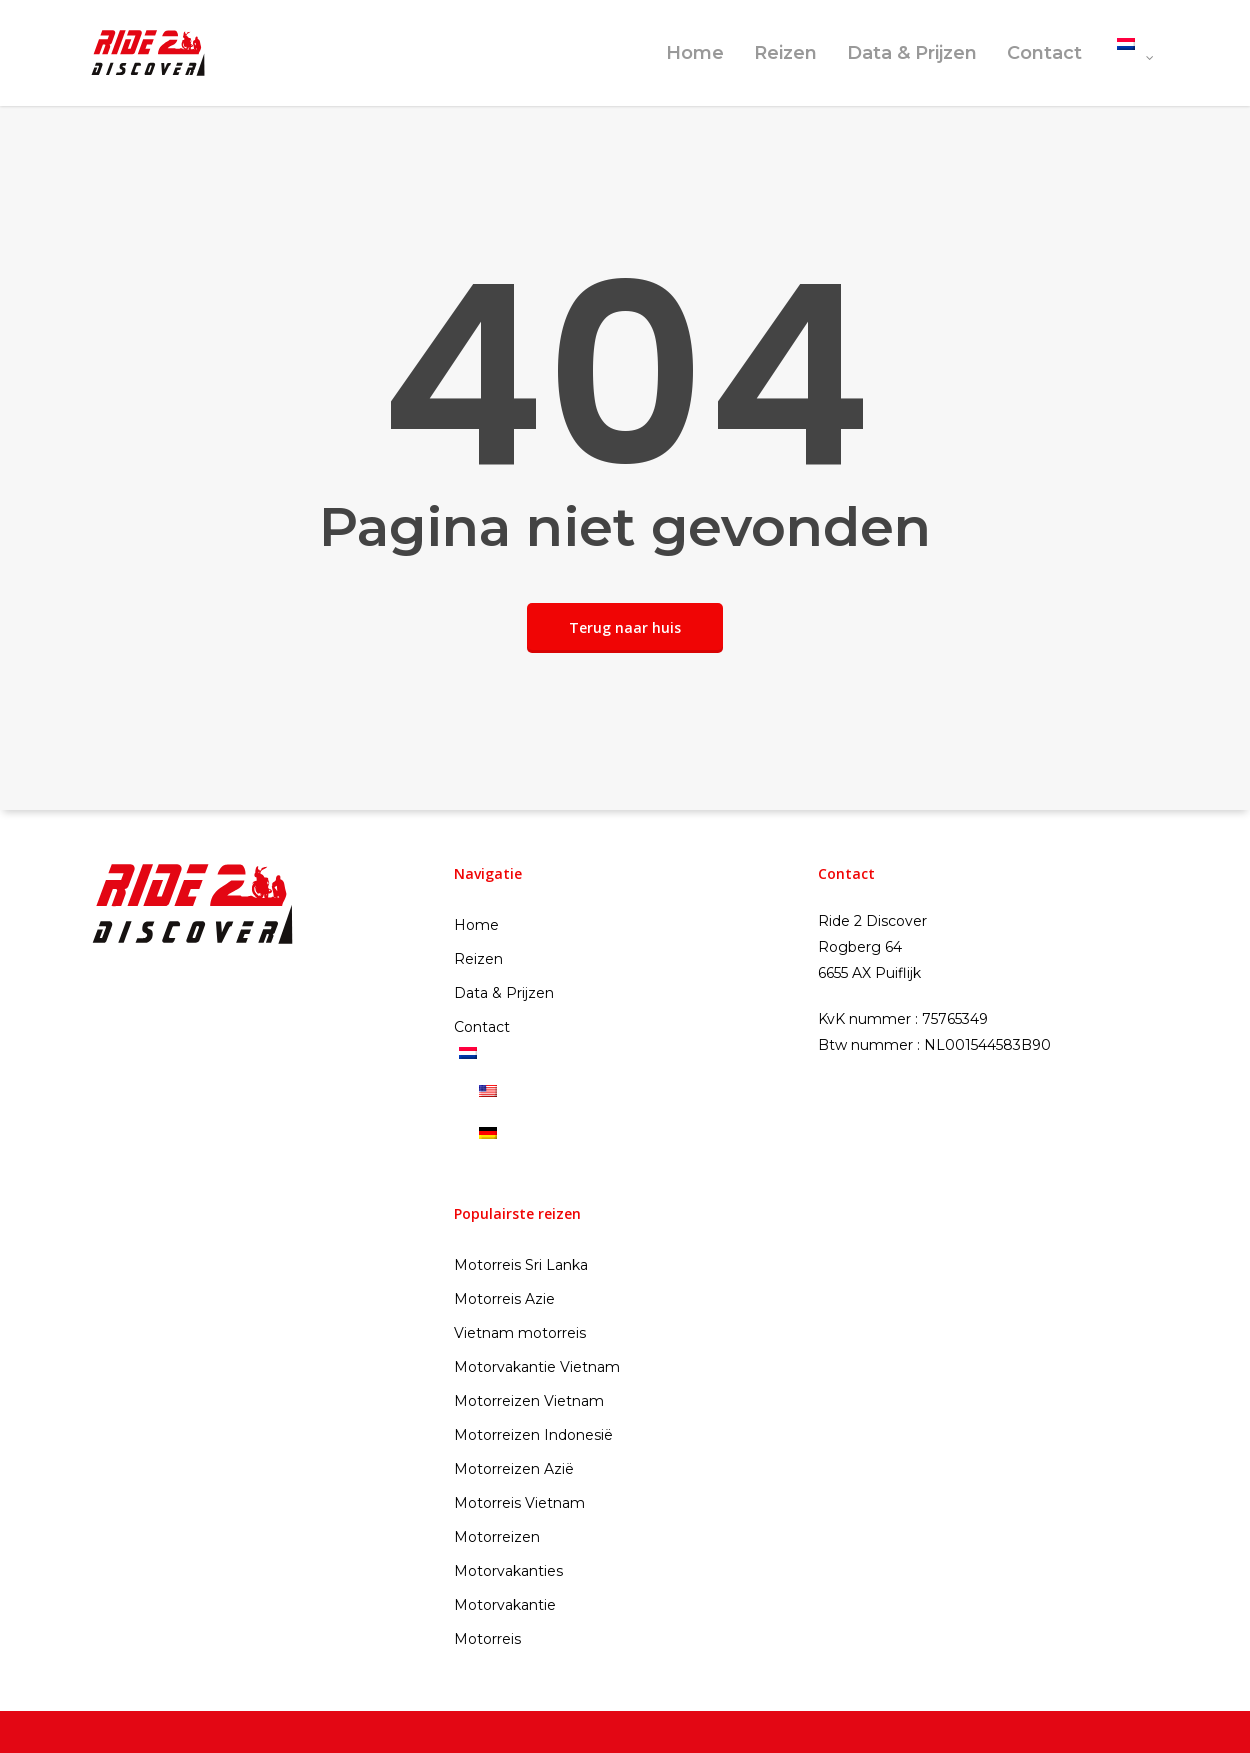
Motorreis (487, 1639)
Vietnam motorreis (520, 1333)
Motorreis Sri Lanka (521, 1265)
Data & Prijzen (912, 53)
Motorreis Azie (504, 1299)
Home (695, 53)
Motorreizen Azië (514, 1469)
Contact (1044, 53)
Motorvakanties (508, 1571)
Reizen (785, 53)
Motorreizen (497, 1537)
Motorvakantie (505, 1605)
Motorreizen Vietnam (529, 1401)
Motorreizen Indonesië (533, 1435)
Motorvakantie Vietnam (537, 1367)
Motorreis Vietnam (519, 1503)
